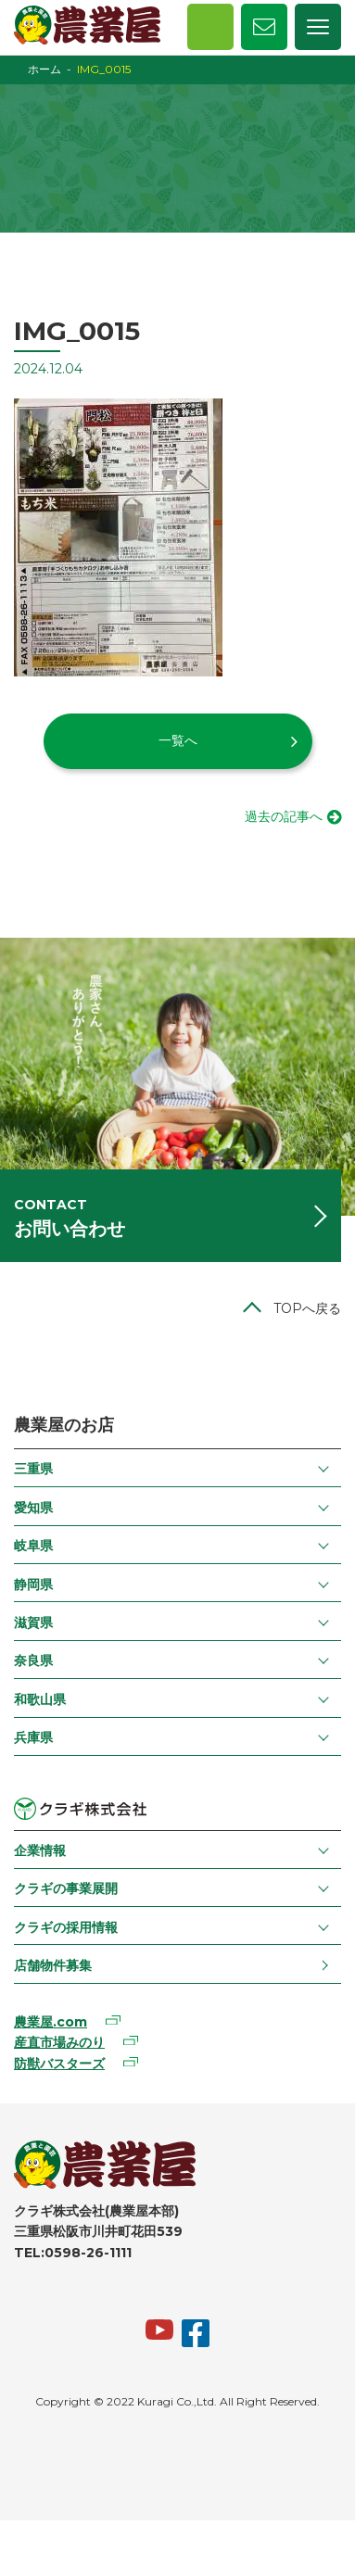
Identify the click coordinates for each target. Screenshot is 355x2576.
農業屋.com (50, 2022)
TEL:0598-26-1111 (73, 2252)
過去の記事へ (284, 816)
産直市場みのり (59, 2042)
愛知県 (33, 1507)
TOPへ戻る (307, 1308)
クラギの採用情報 (66, 1927)
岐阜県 (33, 1545)
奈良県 (33, 1660)
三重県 (33, 1468)
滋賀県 (33, 1622)
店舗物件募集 (53, 1965)
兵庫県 (33, 1737)
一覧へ (177, 740)
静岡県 (33, 1584)
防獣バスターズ (59, 2063)
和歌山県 (40, 1699)
